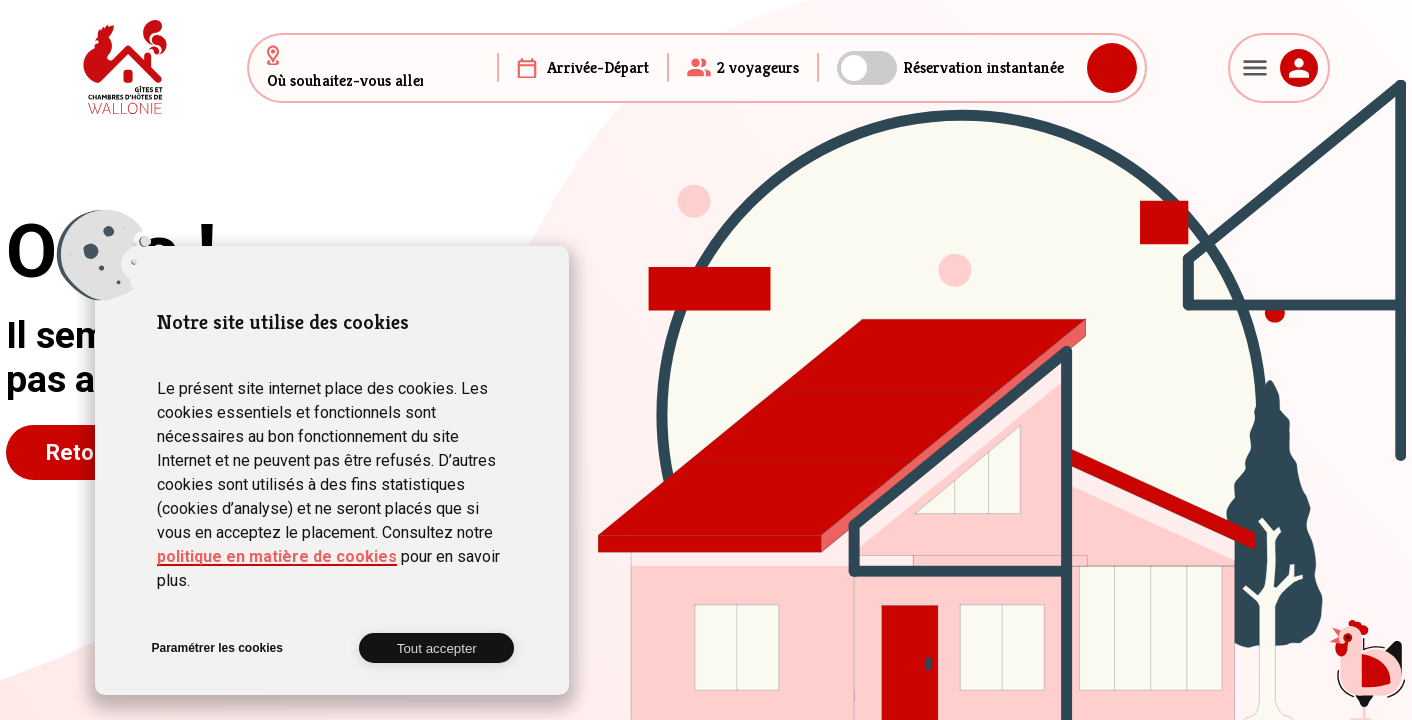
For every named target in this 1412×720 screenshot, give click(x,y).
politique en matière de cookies (277, 556)
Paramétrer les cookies (216, 648)
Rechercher (1112, 68)
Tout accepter (437, 648)
